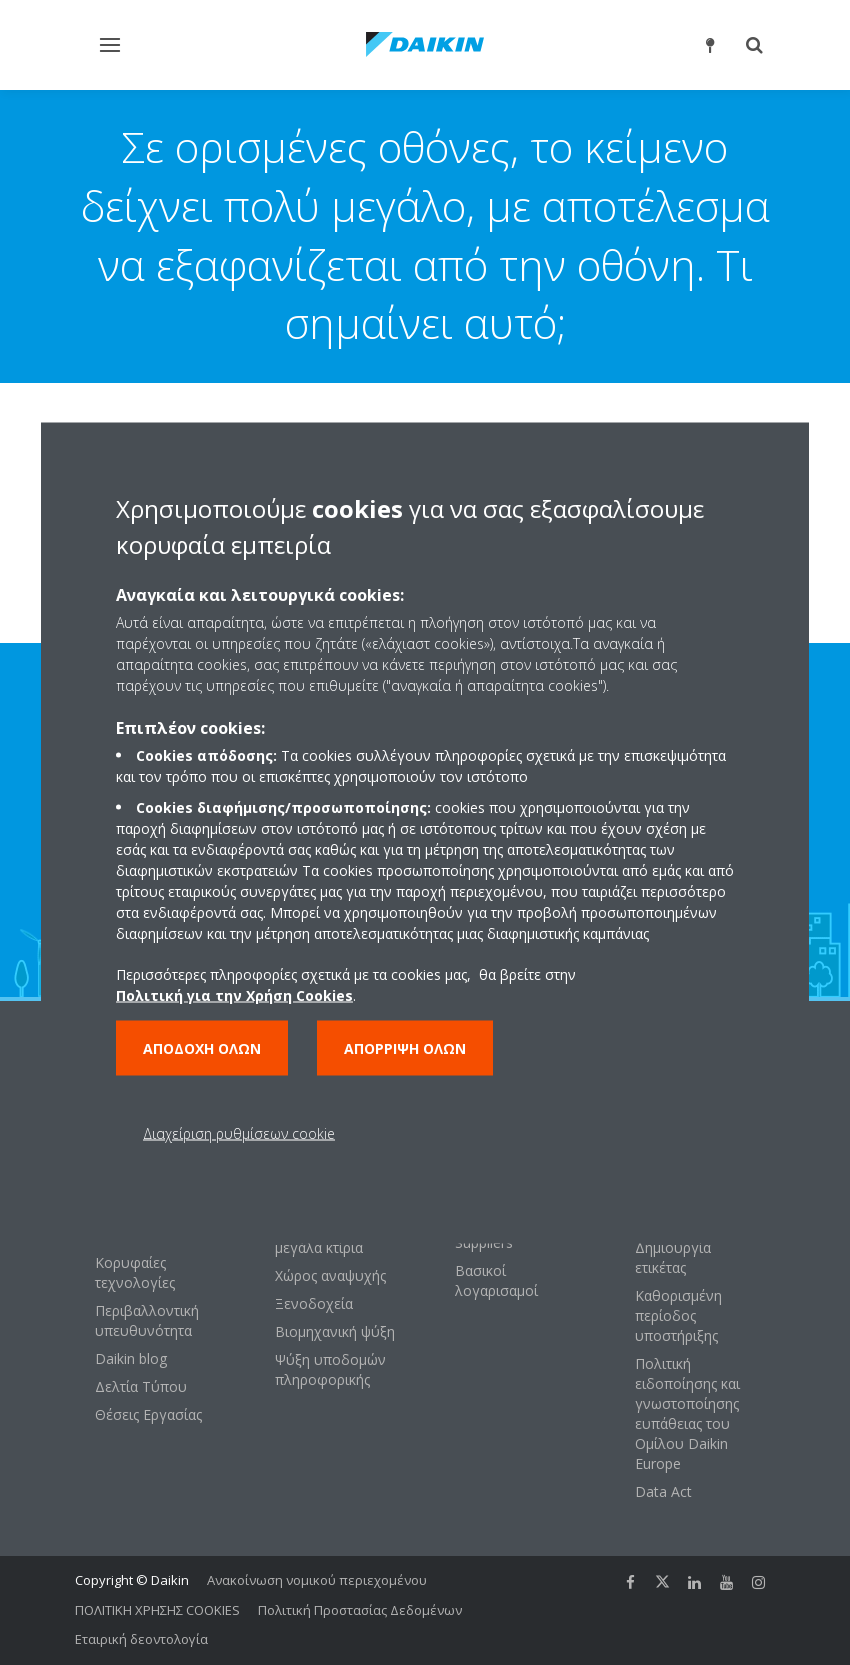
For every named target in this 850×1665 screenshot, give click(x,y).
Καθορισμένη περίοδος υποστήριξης (678, 1315)
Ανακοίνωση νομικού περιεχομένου (317, 1580)
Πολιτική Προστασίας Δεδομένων (360, 1610)
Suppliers (484, 1242)
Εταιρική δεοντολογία (141, 1639)
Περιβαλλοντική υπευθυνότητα (147, 1320)
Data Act (663, 1491)
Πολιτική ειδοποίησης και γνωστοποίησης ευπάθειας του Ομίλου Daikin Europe (687, 1413)
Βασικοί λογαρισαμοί (496, 1280)
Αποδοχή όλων (202, 1047)
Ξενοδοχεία (314, 1303)
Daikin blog (131, 1358)
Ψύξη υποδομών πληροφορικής (330, 1369)
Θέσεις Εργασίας (148, 1414)
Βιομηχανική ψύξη (335, 1331)
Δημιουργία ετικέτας (673, 1257)
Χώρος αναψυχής (330, 1275)
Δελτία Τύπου (141, 1386)
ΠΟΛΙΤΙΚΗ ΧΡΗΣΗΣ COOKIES (157, 1610)
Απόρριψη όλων (405, 1047)
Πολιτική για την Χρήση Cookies (234, 994)
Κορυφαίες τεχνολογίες (135, 1272)
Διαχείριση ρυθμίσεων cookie (239, 1132)
